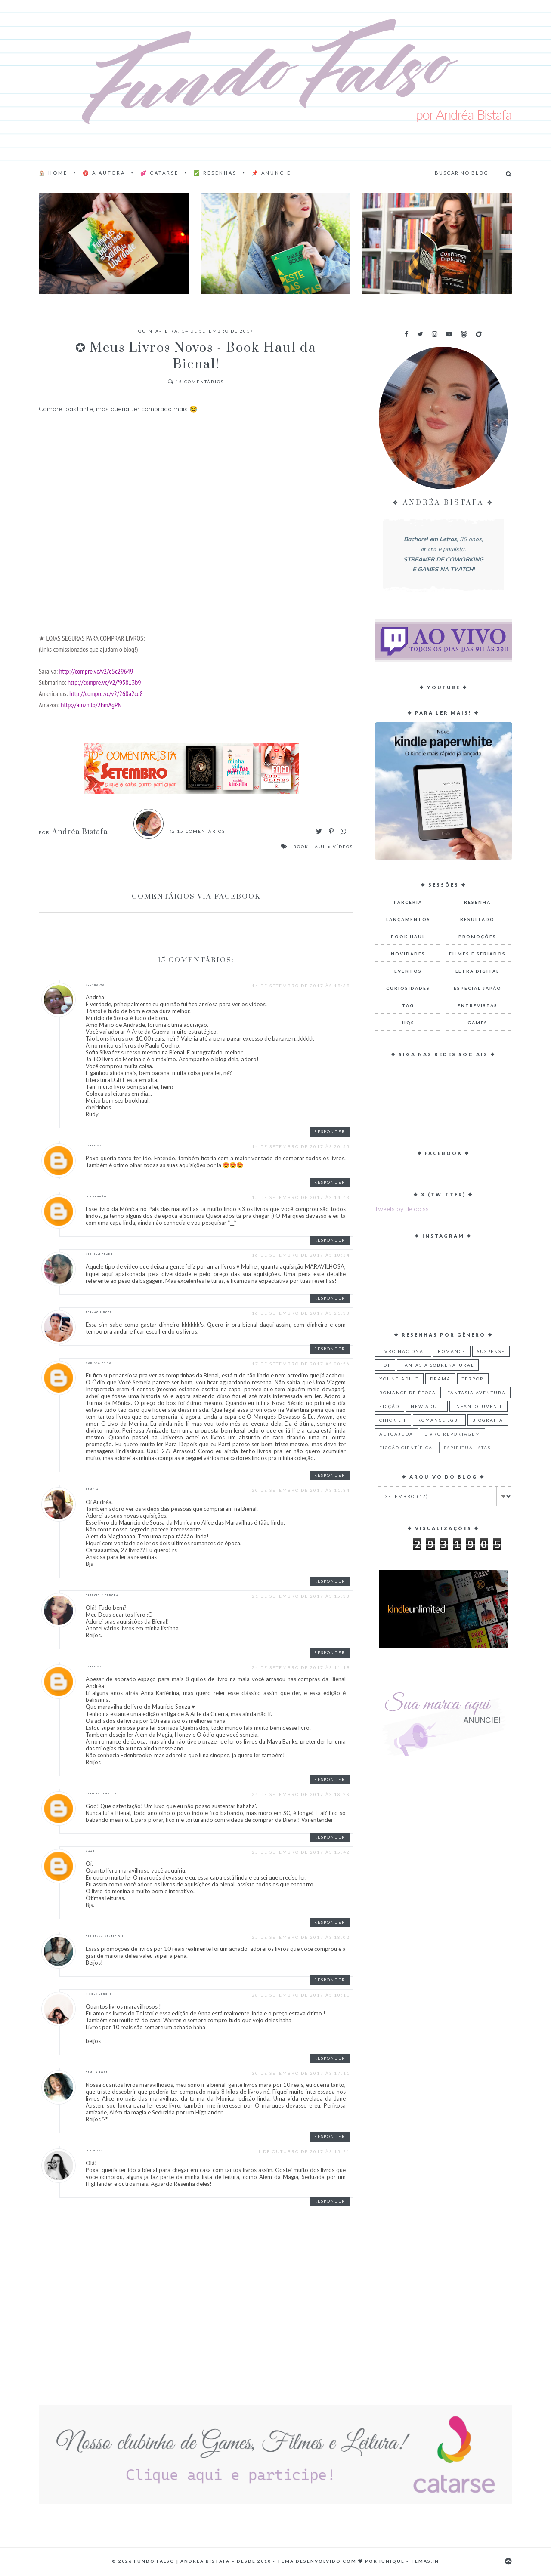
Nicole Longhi (98, 1994)
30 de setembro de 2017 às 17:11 (301, 2073)
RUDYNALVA (95, 984)
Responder (329, 1131)
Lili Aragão (96, 1196)
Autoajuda (396, 1433)
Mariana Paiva (98, 1363)
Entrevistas (478, 1005)
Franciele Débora (102, 1595)
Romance (452, 1351)
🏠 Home (53, 173)
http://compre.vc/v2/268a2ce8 (106, 693)
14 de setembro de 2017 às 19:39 (301, 985)
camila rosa (97, 2072)
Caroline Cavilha (101, 1793)
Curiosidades (408, 988)
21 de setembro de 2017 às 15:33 (301, 1596)
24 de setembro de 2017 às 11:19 (301, 1667)
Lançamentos (408, 919)
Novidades (408, 953)
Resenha (477, 902)
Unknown (94, 1145)
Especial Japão (477, 988)
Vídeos (343, 846)
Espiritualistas (467, 1447)
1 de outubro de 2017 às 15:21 (304, 2151)
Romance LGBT (439, 1420)
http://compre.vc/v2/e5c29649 (96, 670)
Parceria (408, 902)
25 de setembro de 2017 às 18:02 (301, 1937)
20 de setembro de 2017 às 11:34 (301, 1490)
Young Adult (399, 1378)
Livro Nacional (403, 1351)
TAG (408, 1005)
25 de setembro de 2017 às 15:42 (301, 1852)
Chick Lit (392, 1420)
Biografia (487, 1420)
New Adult (427, 1406)
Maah (90, 1851)
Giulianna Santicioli (105, 1936)
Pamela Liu (95, 1489)
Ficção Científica (406, 1447)
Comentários (196, 381)
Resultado (477, 919)
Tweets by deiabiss (402, 1209)
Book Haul (309, 846)
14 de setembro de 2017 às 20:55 (301, 1146)
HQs (408, 1022)
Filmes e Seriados (477, 953)
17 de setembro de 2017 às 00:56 (301, 1363)
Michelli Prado (99, 1254)
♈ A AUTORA (104, 173)
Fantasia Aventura (476, 1392)
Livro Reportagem (452, 1433)
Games (477, 1022)
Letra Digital (477, 971)
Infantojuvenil (478, 1406)
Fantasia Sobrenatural (438, 1365)
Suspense (491, 1351)
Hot (384, 1365)
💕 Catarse (159, 173)
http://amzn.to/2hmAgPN (91, 704)
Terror (473, 1378)
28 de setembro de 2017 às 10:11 (301, 1994)
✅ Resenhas (215, 173)
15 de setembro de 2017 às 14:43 (301, 1197)
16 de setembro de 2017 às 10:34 (301, 1254)
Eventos (408, 971)
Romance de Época (407, 1392)
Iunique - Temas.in (409, 2561)
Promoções (477, 936)
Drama (440, 1378)
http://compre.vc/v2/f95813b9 (104, 682)
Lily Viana (94, 2150)
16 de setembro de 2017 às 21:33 (301, 1313)
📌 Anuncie (271, 173)
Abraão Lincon (99, 1312)
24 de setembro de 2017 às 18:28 (301, 1794)
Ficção (389, 1406)
